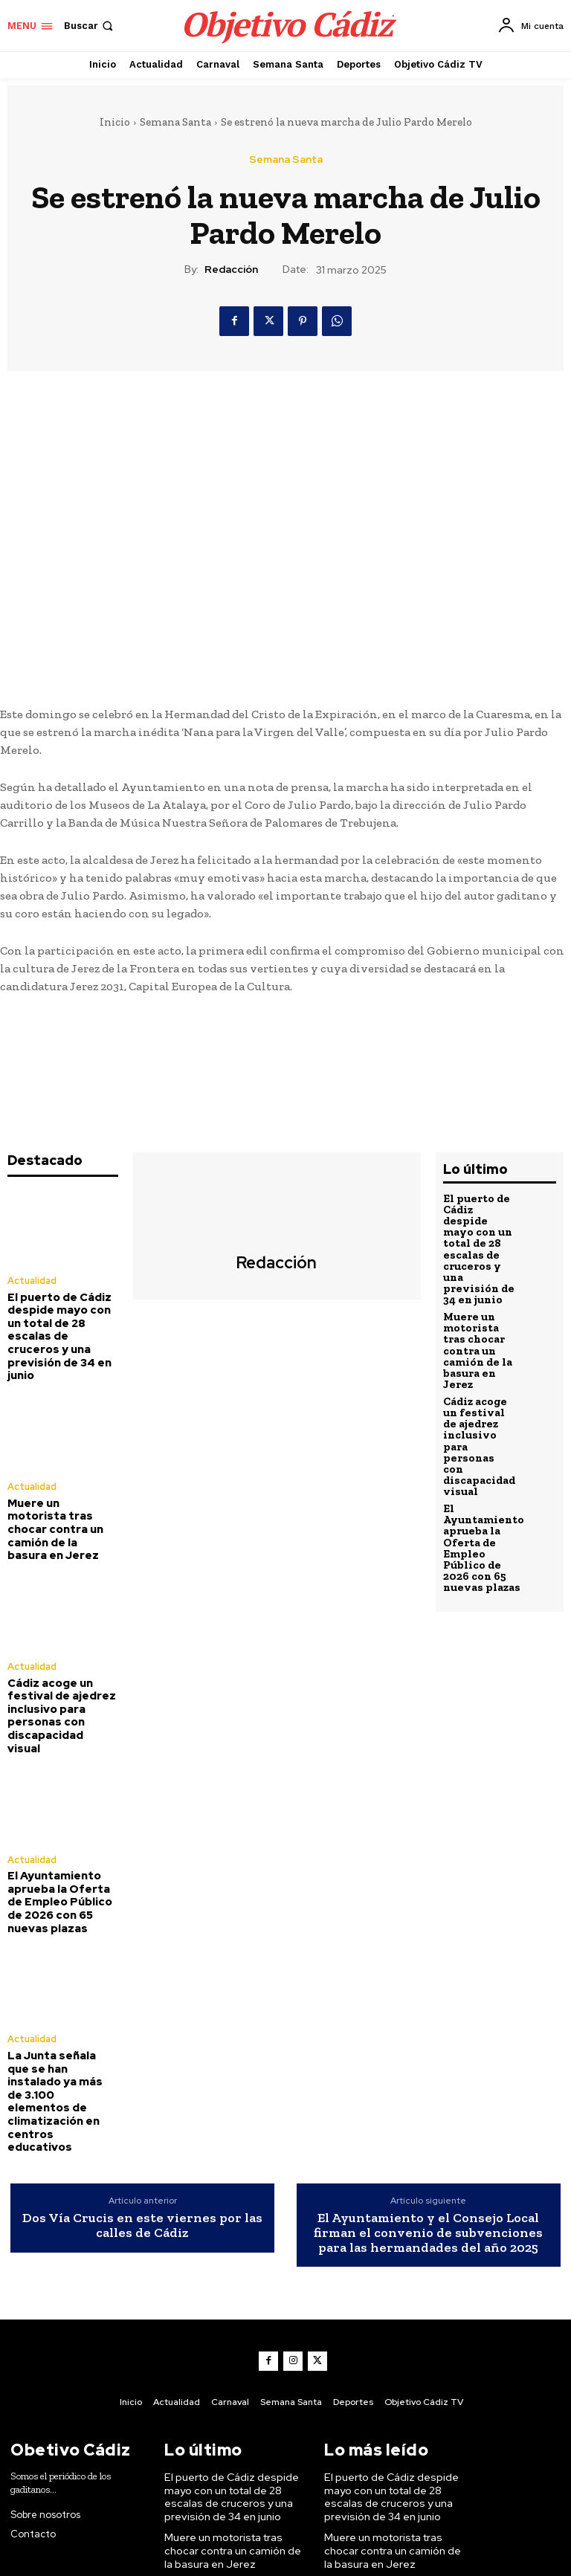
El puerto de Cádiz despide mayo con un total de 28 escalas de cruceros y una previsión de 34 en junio (62, 1324)
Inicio (115, 122)
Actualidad (31, 1280)
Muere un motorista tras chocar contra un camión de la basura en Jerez (59, 1496)
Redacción (231, 269)
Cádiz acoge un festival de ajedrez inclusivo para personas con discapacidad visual (58, 1662)
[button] (90, 25)
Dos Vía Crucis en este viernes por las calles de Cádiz (142, 2119)
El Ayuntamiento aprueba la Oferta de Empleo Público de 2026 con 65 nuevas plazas (61, 1834)
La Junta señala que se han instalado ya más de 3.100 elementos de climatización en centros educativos (59, 2012)
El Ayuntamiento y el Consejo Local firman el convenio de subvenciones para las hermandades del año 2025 (428, 2127)
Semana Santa (175, 122)
